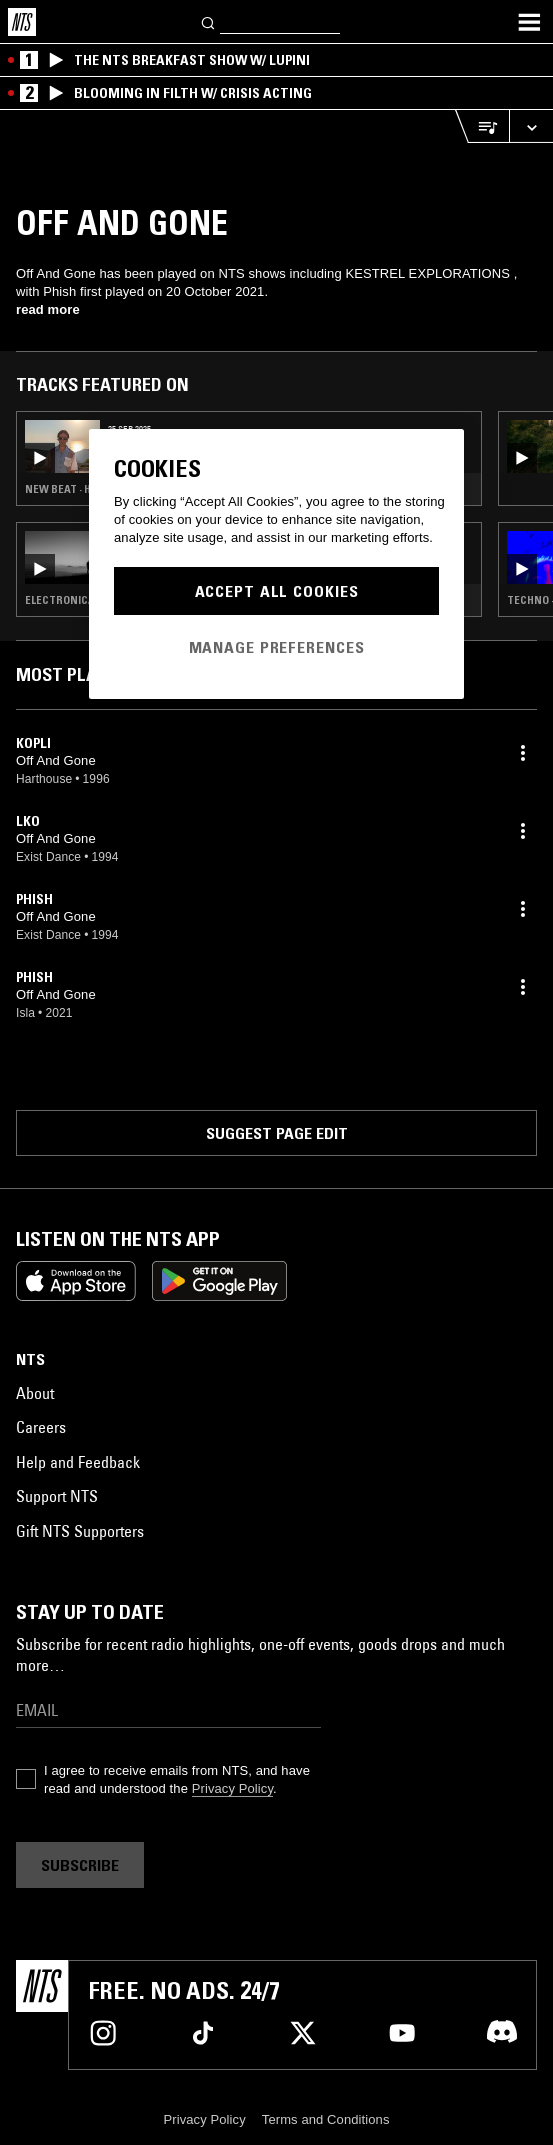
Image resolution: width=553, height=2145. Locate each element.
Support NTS (57, 1496)
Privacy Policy (232, 1788)
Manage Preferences (277, 647)
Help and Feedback (78, 1462)
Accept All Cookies (277, 591)
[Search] (209, 21)
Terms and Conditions (326, 2119)
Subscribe (80, 1865)
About (35, 1393)
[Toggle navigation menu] (529, 22)
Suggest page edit (277, 1133)
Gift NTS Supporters (80, 1531)
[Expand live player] (531, 126)
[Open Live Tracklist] (482, 126)
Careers (41, 1427)
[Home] (22, 22)
